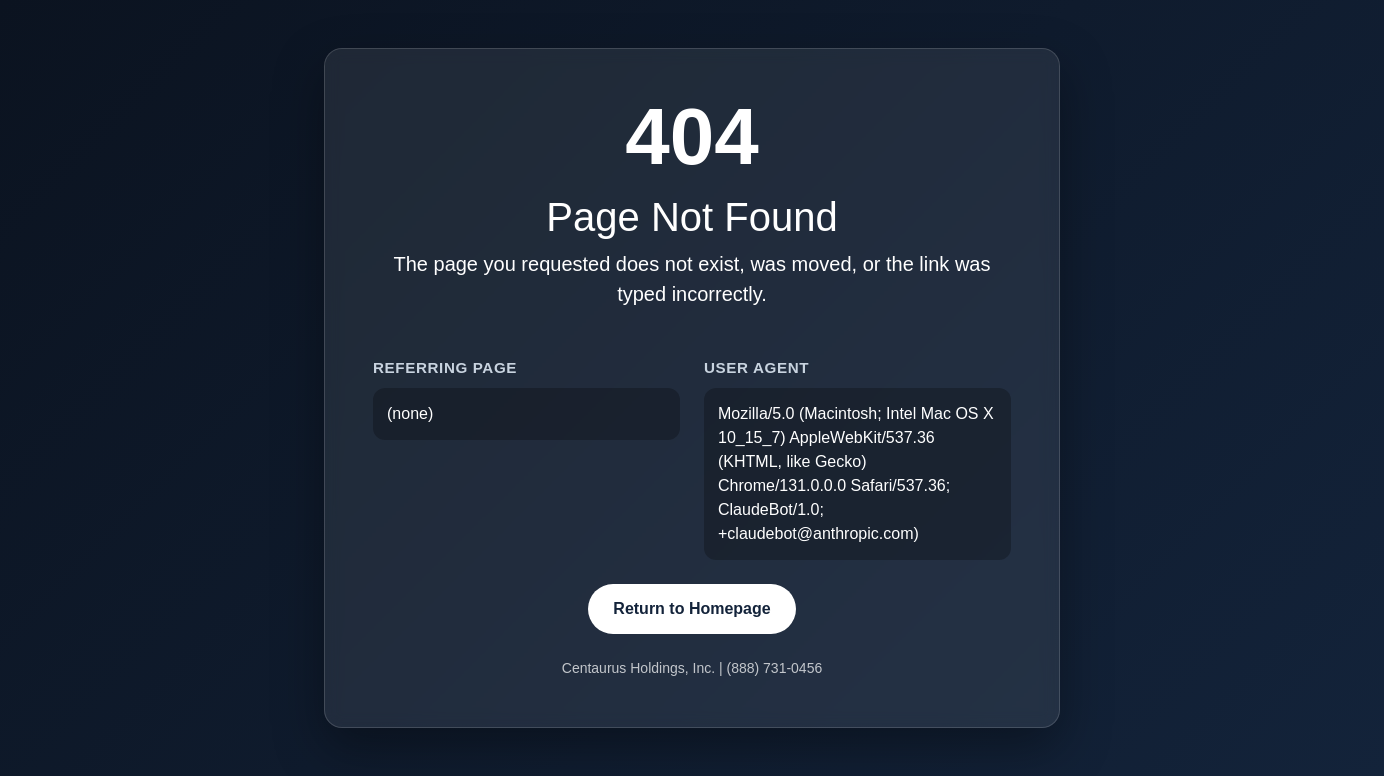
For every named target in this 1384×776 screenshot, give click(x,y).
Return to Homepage (691, 608)
